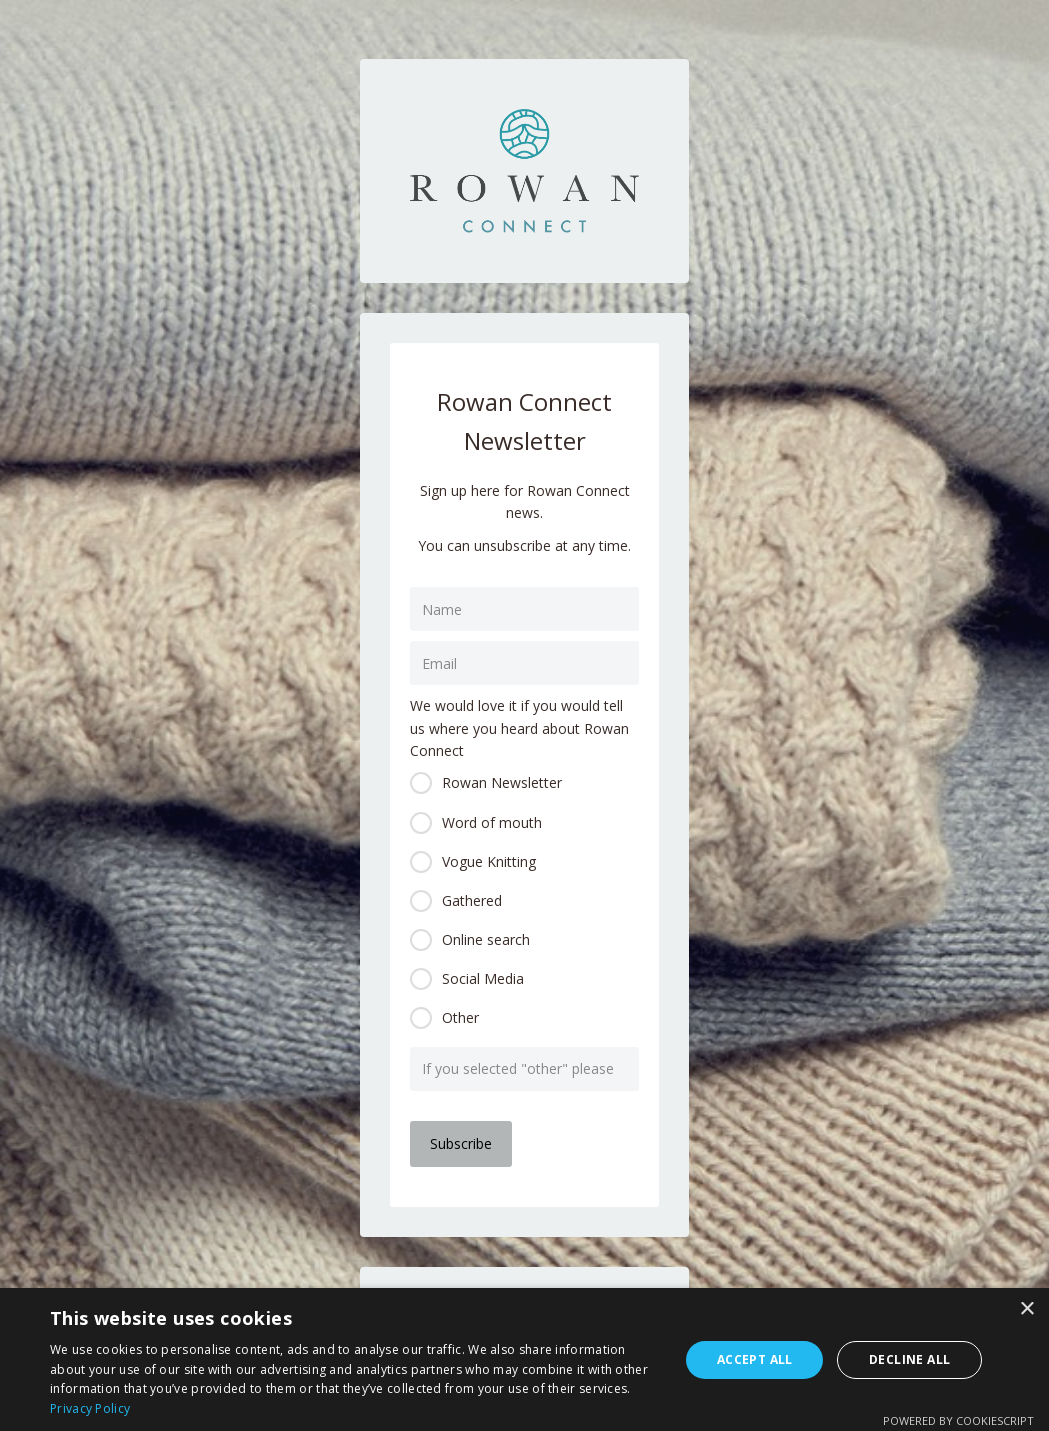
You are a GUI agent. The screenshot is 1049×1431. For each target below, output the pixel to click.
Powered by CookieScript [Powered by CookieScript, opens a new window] (958, 1420)
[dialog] (524, 1359)
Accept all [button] (755, 1359)
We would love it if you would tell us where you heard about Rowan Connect (519, 728)
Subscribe (461, 1143)
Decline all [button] (909, 1359)
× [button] (1026, 1309)
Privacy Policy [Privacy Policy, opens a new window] (90, 1408)
